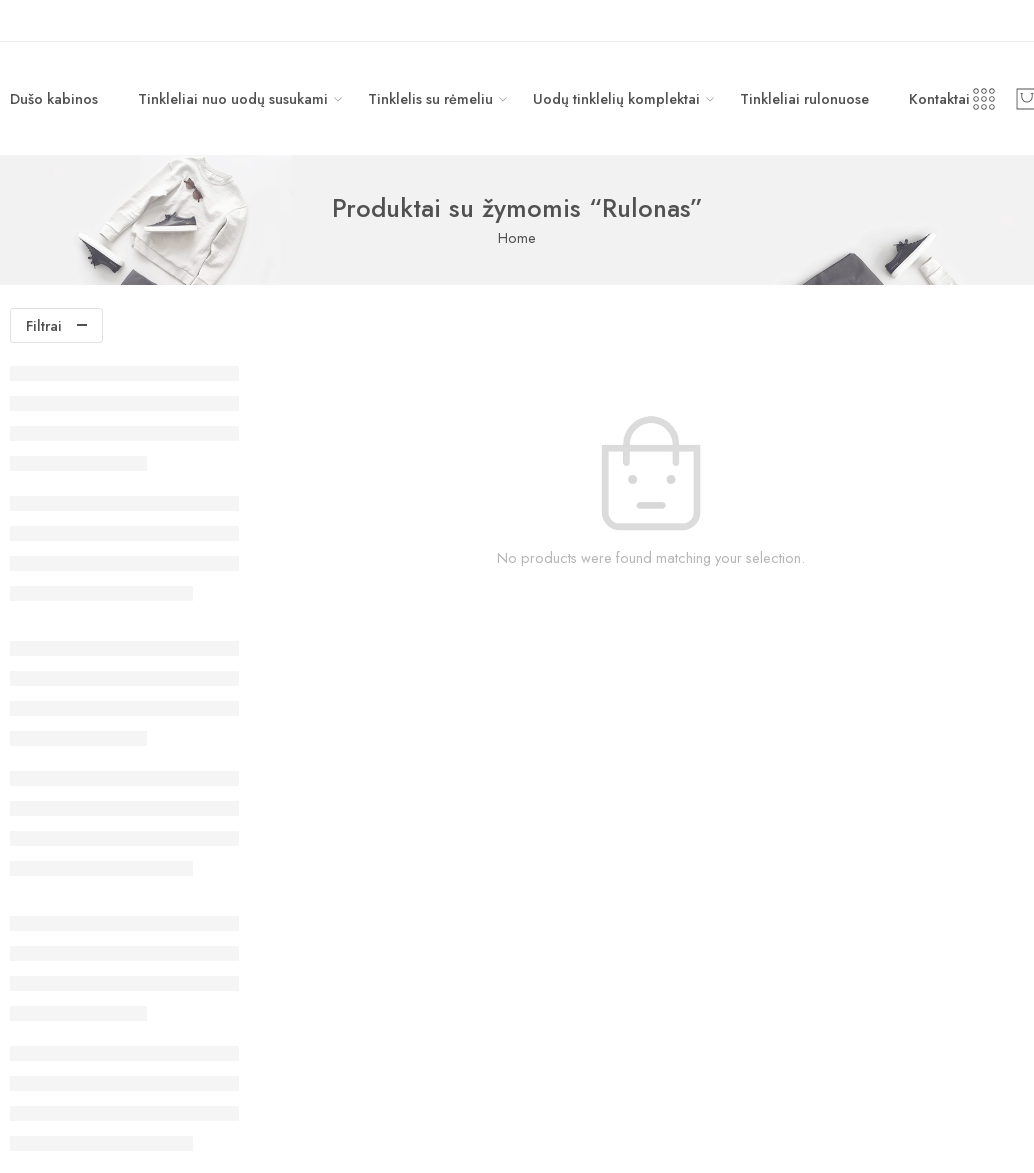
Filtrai (44, 325)
